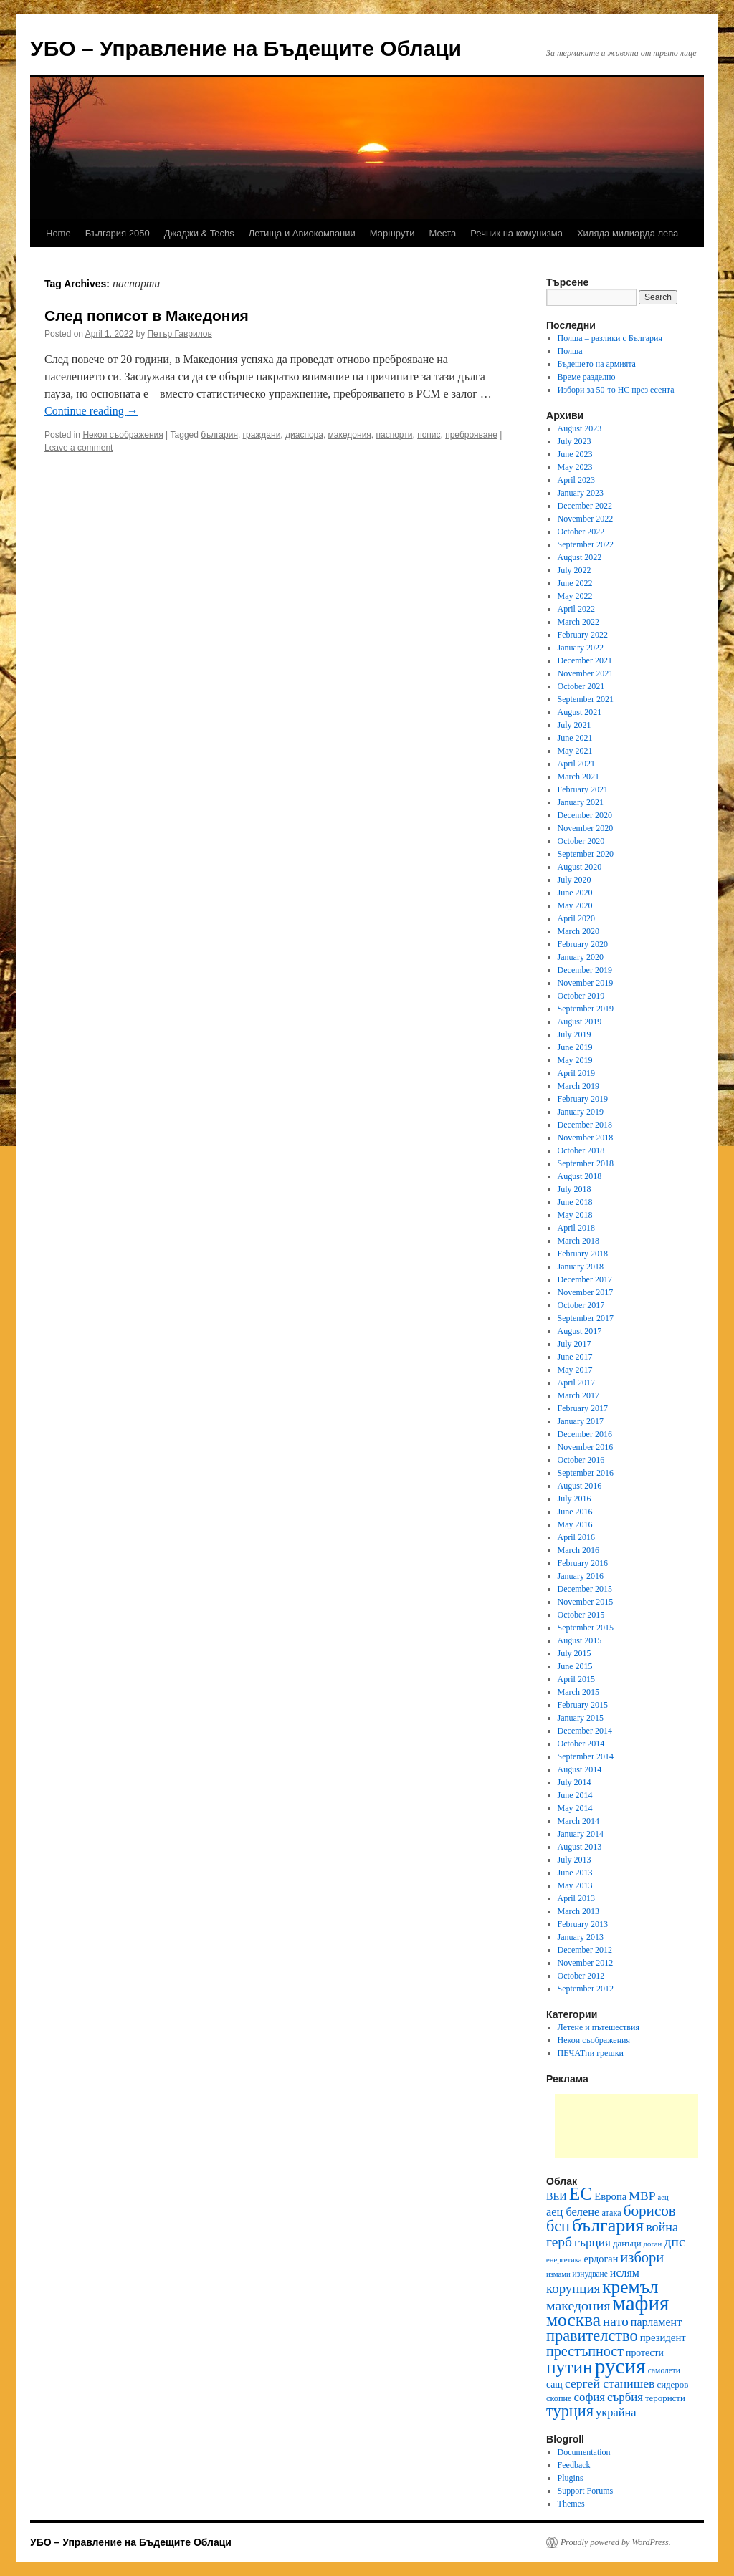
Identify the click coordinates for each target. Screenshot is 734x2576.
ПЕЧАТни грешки (591, 2053)
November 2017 (586, 1292)
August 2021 (580, 712)
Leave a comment (78, 448)
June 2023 (575, 454)
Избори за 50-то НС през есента (616, 390)
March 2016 (578, 1550)
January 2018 (581, 1266)
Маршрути (392, 233)
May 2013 (575, 1885)
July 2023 (574, 441)
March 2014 (578, 1821)
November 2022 (586, 519)
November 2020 (586, 828)
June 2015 (575, 1666)
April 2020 (576, 918)
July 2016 (574, 1499)
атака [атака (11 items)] (611, 2213)
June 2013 (575, 1873)
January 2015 (581, 1718)
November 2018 (586, 1138)
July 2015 (574, 1653)
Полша (570, 351)
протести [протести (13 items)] (645, 2352)
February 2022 (583, 635)
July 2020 (574, 880)
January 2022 (581, 648)
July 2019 (574, 1034)
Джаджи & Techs (199, 233)
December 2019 (585, 970)
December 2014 (585, 1731)
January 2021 (581, 802)
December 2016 (585, 1434)
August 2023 (580, 428)
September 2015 (586, 1628)
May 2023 (575, 467)
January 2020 (581, 957)
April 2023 (576, 480)
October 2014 (581, 1744)
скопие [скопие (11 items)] (559, 2398)
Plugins (570, 2478)
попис (428, 435)
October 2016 (581, 1460)
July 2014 (574, 1782)
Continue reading (91, 411)
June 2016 (575, 1511)
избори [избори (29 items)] (642, 2257)
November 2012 (586, 1963)
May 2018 (575, 1215)
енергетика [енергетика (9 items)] (564, 2260)
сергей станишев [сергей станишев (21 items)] (609, 2383)
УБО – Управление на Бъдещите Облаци (246, 48)
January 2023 (581, 493)
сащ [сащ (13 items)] (554, 2384)
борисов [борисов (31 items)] (650, 2210)
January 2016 (581, 1576)
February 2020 (583, 944)
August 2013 (580, 1847)
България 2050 (117, 233)
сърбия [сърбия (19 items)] (625, 2397)
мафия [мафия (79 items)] (640, 2303)
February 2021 (583, 789)
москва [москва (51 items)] (573, 2320)
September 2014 (586, 1756)
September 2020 (586, 854)
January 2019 (581, 1112)
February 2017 (583, 1408)
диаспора (304, 435)
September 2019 (586, 1009)
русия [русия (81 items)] (620, 2366)
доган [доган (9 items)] (653, 2244)
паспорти (394, 435)
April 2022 (576, 609)
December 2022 (585, 506)
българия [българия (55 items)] (608, 2225)
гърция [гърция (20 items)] (592, 2242)
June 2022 (575, 583)
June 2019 (575, 1047)
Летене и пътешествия (598, 2027)
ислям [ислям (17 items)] (624, 2273)
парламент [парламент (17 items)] (656, 2322)
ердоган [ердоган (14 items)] (601, 2258)
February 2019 (583, 1099)
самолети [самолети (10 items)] (664, 2370)
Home (58, 233)
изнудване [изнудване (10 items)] (590, 2273)
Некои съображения (122, 435)
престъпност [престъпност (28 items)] (585, 2351)
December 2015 (585, 1589)
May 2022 (575, 596)
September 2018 (586, 1163)
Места (443, 233)
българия (219, 435)
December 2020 (585, 815)
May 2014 (575, 1808)
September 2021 (586, 699)
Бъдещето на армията (597, 364)
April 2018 (576, 1228)
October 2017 (581, 1305)
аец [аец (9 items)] (663, 2197)
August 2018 (580, 1176)
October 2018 (581, 1150)
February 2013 (583, 1924)
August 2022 (580, 557)
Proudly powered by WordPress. (616, 2542)
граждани (262, 435)
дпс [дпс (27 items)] (674, 2241)
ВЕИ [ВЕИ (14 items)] (556, 2196)
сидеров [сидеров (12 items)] (672, 2384)
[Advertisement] (626, 2126)
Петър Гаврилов (179, 334)
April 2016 (576, 1537)
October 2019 (581, 996)
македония (349, 435)
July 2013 (574, 1860)
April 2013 (576, 1898)
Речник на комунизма (516, 233)
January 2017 (581, 1421)
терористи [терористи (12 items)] (665, 2398)
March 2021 (578, 777)
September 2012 (586, 1989)
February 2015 (583, 1705)
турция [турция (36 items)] (570, 2411)
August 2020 (580, 867)
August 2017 (580, 1331)
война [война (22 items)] (662, 2227)
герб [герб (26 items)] (559, 2241)
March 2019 (578, 1086)
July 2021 (574, 725)
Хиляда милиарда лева (627, 233)
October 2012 (581, 1976)
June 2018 (575, 1202)
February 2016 (583, 1563)
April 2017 (576, 1383)
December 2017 (585, 1279)
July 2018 (574, 1189)
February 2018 (583, 1254)
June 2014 (575, 1795)
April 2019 (576, 1073)
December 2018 (585, 1125)
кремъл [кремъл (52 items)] (630, 2287)
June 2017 (575, 1357)
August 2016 (580, 1486)
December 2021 (585, 660)
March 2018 (578, 1241)
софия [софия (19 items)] (590, 2397)
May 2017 (575, 1370)
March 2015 (578, 1692)
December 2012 (585, 1950)
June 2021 (575, 738)
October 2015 (581, 1615)
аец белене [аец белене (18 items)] (572, 2212)
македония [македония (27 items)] (578, 2305)
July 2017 (574, 1344)
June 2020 (575, 893)
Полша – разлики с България (610, 338)
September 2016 (586, 1473)
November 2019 (586, 983)
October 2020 (581, 841)
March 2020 (578, 931)
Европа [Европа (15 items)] (610, 2196)
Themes (571, 2504)
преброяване (471, 435)
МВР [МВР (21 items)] (642, 2195)
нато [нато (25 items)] (616, 2321)
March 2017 (578, 1395)
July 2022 (574, 570)
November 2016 (586, 1447)
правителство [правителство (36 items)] (592, 2336)
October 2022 (581, 532)
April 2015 (576, 1679)
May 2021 (575, 751)
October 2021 (581, 686)
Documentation (584, 2452)
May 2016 (575, 1524)
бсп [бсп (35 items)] (558, 2226)
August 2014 (580, 1769)
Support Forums (586, 2491)
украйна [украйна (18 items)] (616, 2412)
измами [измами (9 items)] (558, 2274)
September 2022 (586, 544)
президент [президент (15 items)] (663, 2337)
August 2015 (580, 1640)
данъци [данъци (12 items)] (627, 2243)
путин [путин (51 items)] (569, 2367)
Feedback (574, 2465)
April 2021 (576, 764)
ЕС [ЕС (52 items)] (581, 2193)
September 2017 (586, 1318)
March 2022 (578, 622)
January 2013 (581, 1937)
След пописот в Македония (146, 315)
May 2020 (575, 905)
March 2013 (578, 1911)
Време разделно (587, 377)
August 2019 (580, 1022)
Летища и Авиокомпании (302, 233)
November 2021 (586, 673)
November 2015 (586, 1602)
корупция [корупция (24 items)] (573, 2288)
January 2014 (581, 1834)
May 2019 (575, 1060)
